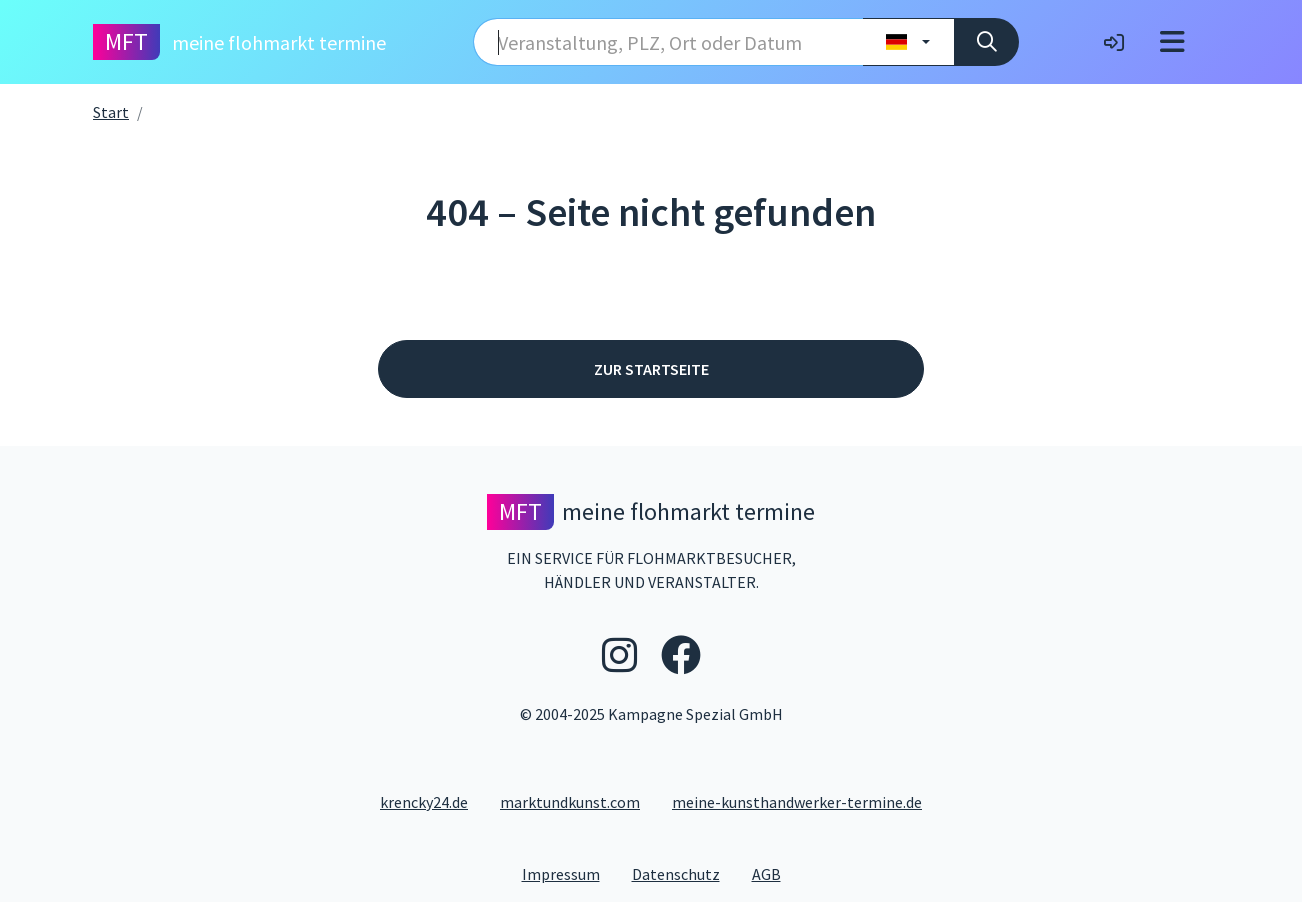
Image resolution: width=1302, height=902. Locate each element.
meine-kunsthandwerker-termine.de (797, 802)
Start (111, 112)
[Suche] (986, 42)
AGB (774, 873)
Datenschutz (684, 873)
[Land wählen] (908, 42)
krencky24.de (424, 802)
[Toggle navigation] (1172, 42)
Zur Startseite (651, 369)
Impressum (569, 873)
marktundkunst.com (570, 802)
